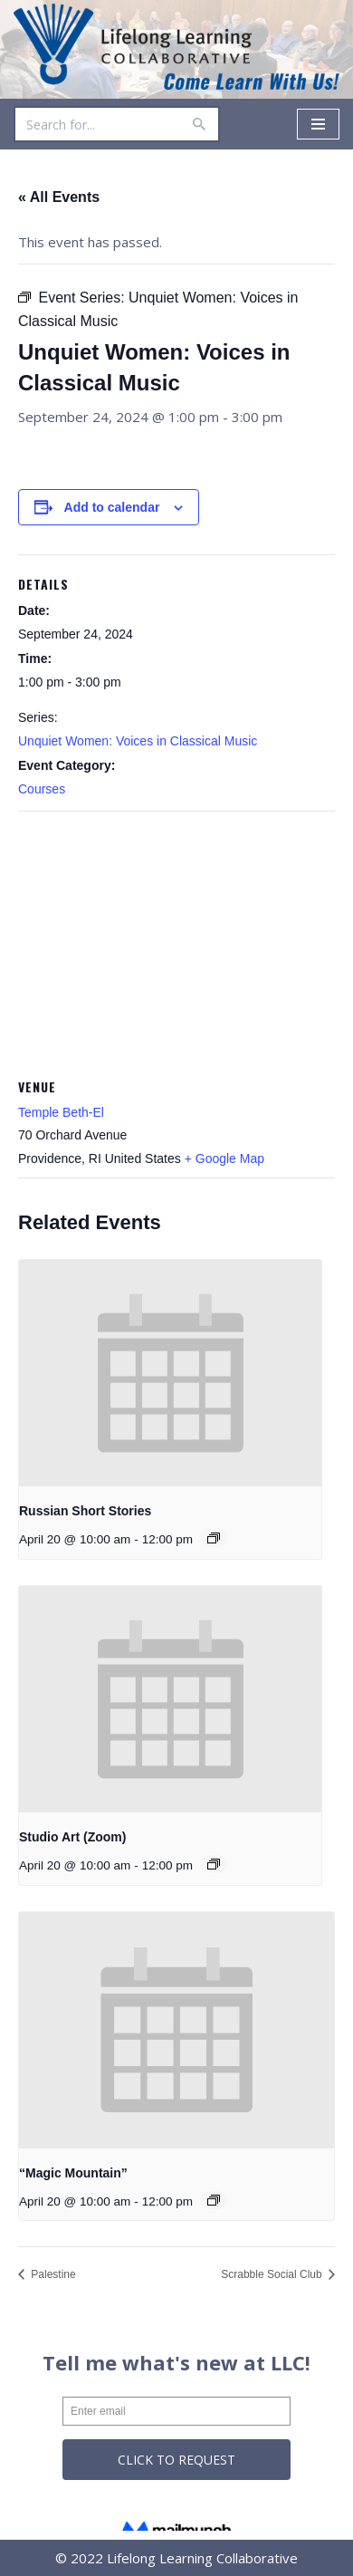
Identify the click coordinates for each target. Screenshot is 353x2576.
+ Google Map (224, 1158)
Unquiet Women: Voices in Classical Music (137, 741)
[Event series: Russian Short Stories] (213, 1538)
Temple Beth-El (61, 1112)
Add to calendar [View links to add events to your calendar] (112, 507)
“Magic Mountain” (73, 2173)
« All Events (59, 197)
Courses (41, 789)
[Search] (96, 124)
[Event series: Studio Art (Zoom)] (213, 1864)
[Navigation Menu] (318, 124)
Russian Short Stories (85, 1511)
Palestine (52, 2274)
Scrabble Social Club (273, 2274)
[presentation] (170, 1373)
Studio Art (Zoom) (72, 1837)
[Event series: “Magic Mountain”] (213, 2200)
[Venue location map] (176, 942)
